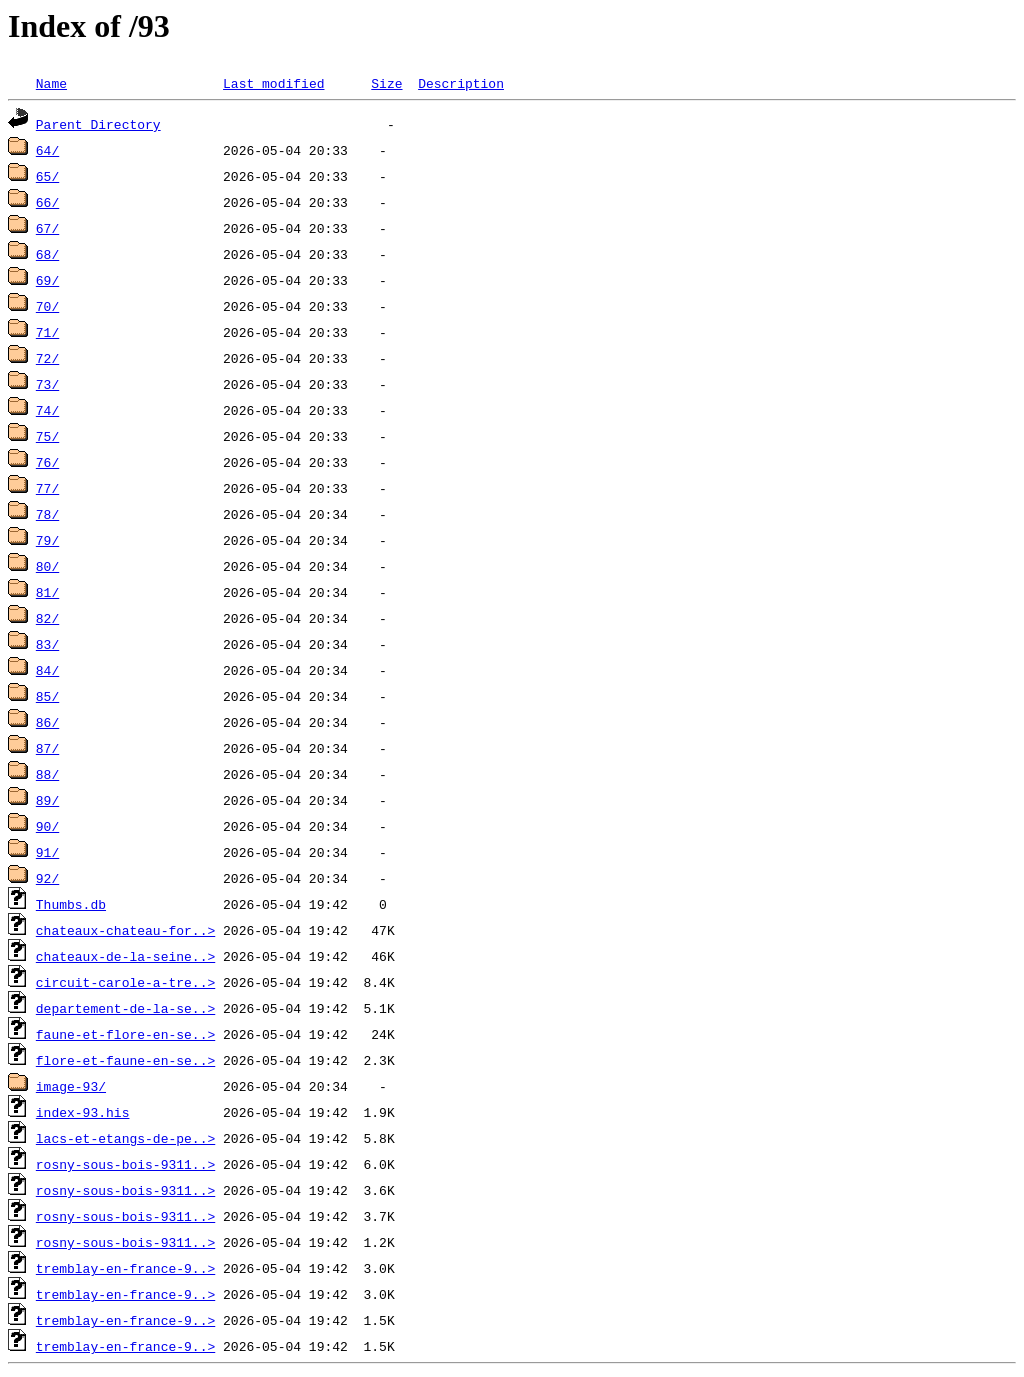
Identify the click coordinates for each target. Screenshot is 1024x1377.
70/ (47, 306)
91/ (47, 852)
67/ (47, 228)
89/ (47, 800)
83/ (47, 644)
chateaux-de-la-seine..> (125, 956)
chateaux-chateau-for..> (125, 930)
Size (386, 83)
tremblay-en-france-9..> (125, 1268)
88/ (47, 774)
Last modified (273, 83)
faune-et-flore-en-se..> (125, 1034)
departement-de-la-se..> (125, 1008)
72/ (47, 358)
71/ (47, 332)
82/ (47, 618)
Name (51, 83)
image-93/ (71, 1086)
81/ (47, 592)
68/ (47, 254)
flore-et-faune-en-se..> (125, 1060)
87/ (47, 748)
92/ (47, 878)
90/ (47, 826)
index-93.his (83, 1112)
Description (461, 83)
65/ (47, 176)
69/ (47, 280)
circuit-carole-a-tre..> (125, 982)
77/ (47, 488)
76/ (47, 462)
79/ (47, 540)
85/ (47, 696)
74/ (47, 410)
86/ (47, 722)
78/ (47, 514)
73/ (47, 384)
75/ (47, 436)
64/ (47, 150)
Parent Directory (98, 124)
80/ (47, 566)
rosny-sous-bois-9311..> (125, 1164)
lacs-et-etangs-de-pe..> (125, 1138)
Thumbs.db (71, 904)
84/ (47, 670)
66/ (47, 202)
